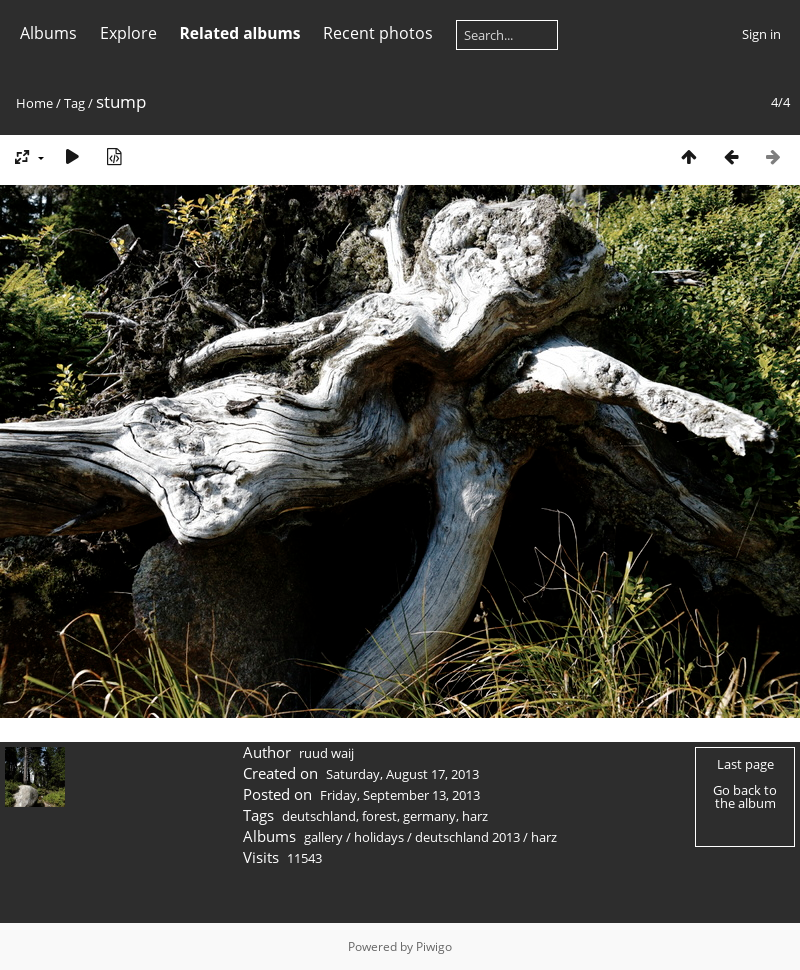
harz (475, 816)
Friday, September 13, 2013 (400, 795)
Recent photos (378, 33)
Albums (48, 33)
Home (34, 103)
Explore (128, 33)
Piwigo (434, 946)
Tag (74, 103)
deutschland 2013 (467, 837)
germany (429, 816)
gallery (323, 837)
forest (379, 816)
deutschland (319, 816)
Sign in (761, 34)
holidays (379, 837)
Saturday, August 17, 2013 (402, 774)
